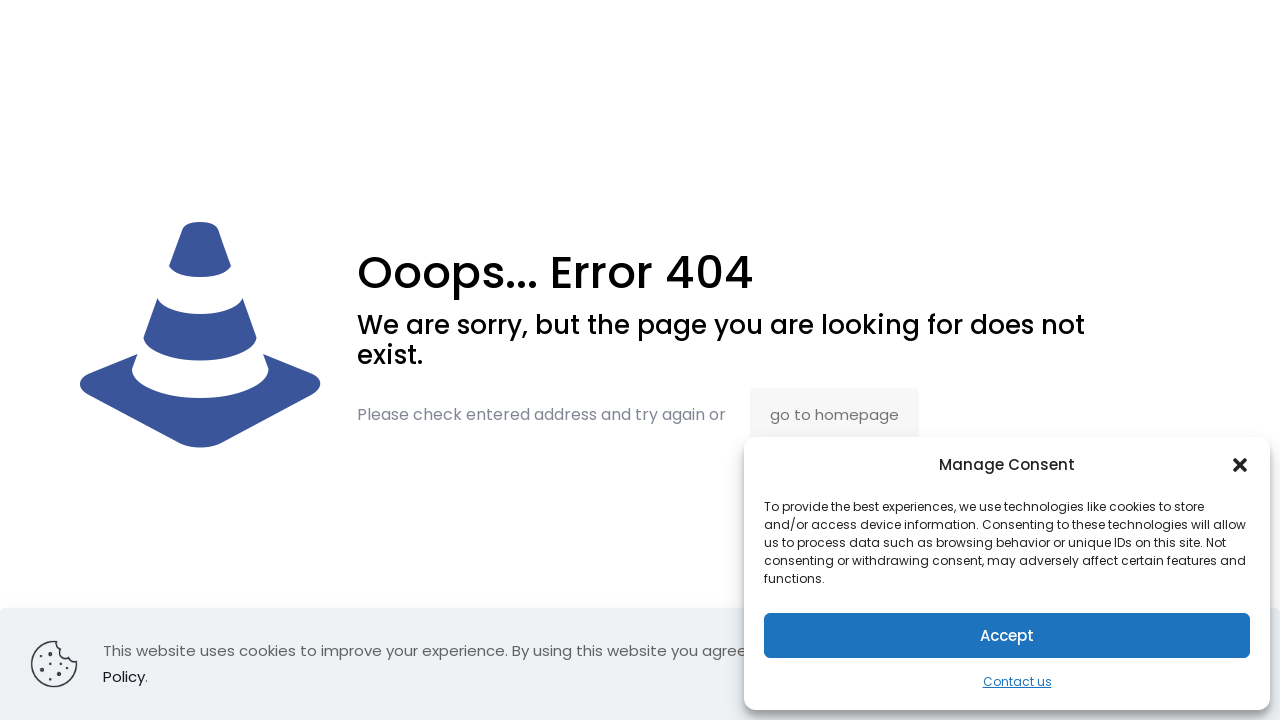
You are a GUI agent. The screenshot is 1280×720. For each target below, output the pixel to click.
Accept (1007, 635)
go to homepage (834, 414)
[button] (1240, 465)
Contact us (1017, 681)
